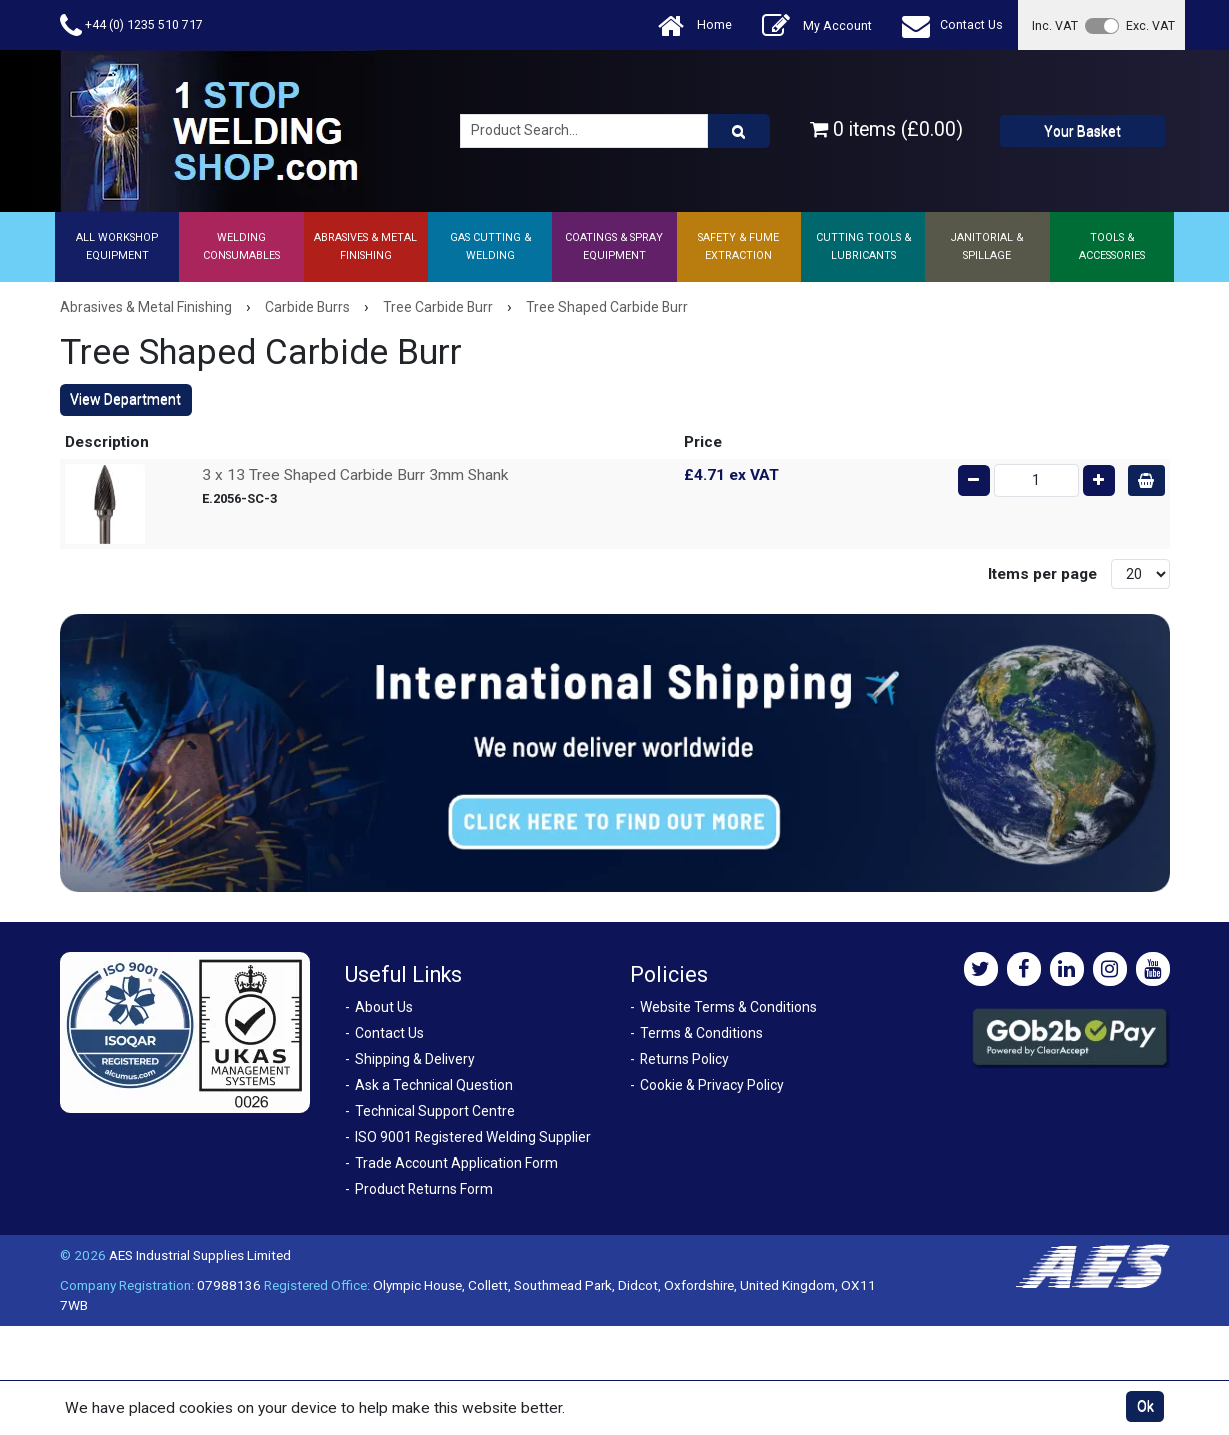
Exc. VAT (1150, 25)
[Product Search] (739, 131)
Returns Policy (684, 1059)
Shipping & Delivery (415, 1059)
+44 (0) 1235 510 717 (131, 25)
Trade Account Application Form (456, 1163)
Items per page (1042, 574)
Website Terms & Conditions (728, 1007)
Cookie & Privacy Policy (712, 1085)
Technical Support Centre (435, 1111)
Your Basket (1082, 131)
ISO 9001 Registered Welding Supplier (473, 1137)
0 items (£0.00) (886, 129)
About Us (384, 1007)
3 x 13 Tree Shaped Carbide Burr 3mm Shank (355, 475)
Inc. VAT (1055, 25)
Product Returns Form (424, 1189)
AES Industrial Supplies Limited (200, 1255)
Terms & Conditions (701, 1033)
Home (695, 25)
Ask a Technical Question (434, 1085)
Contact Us (952, 25)
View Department (125, 399)
